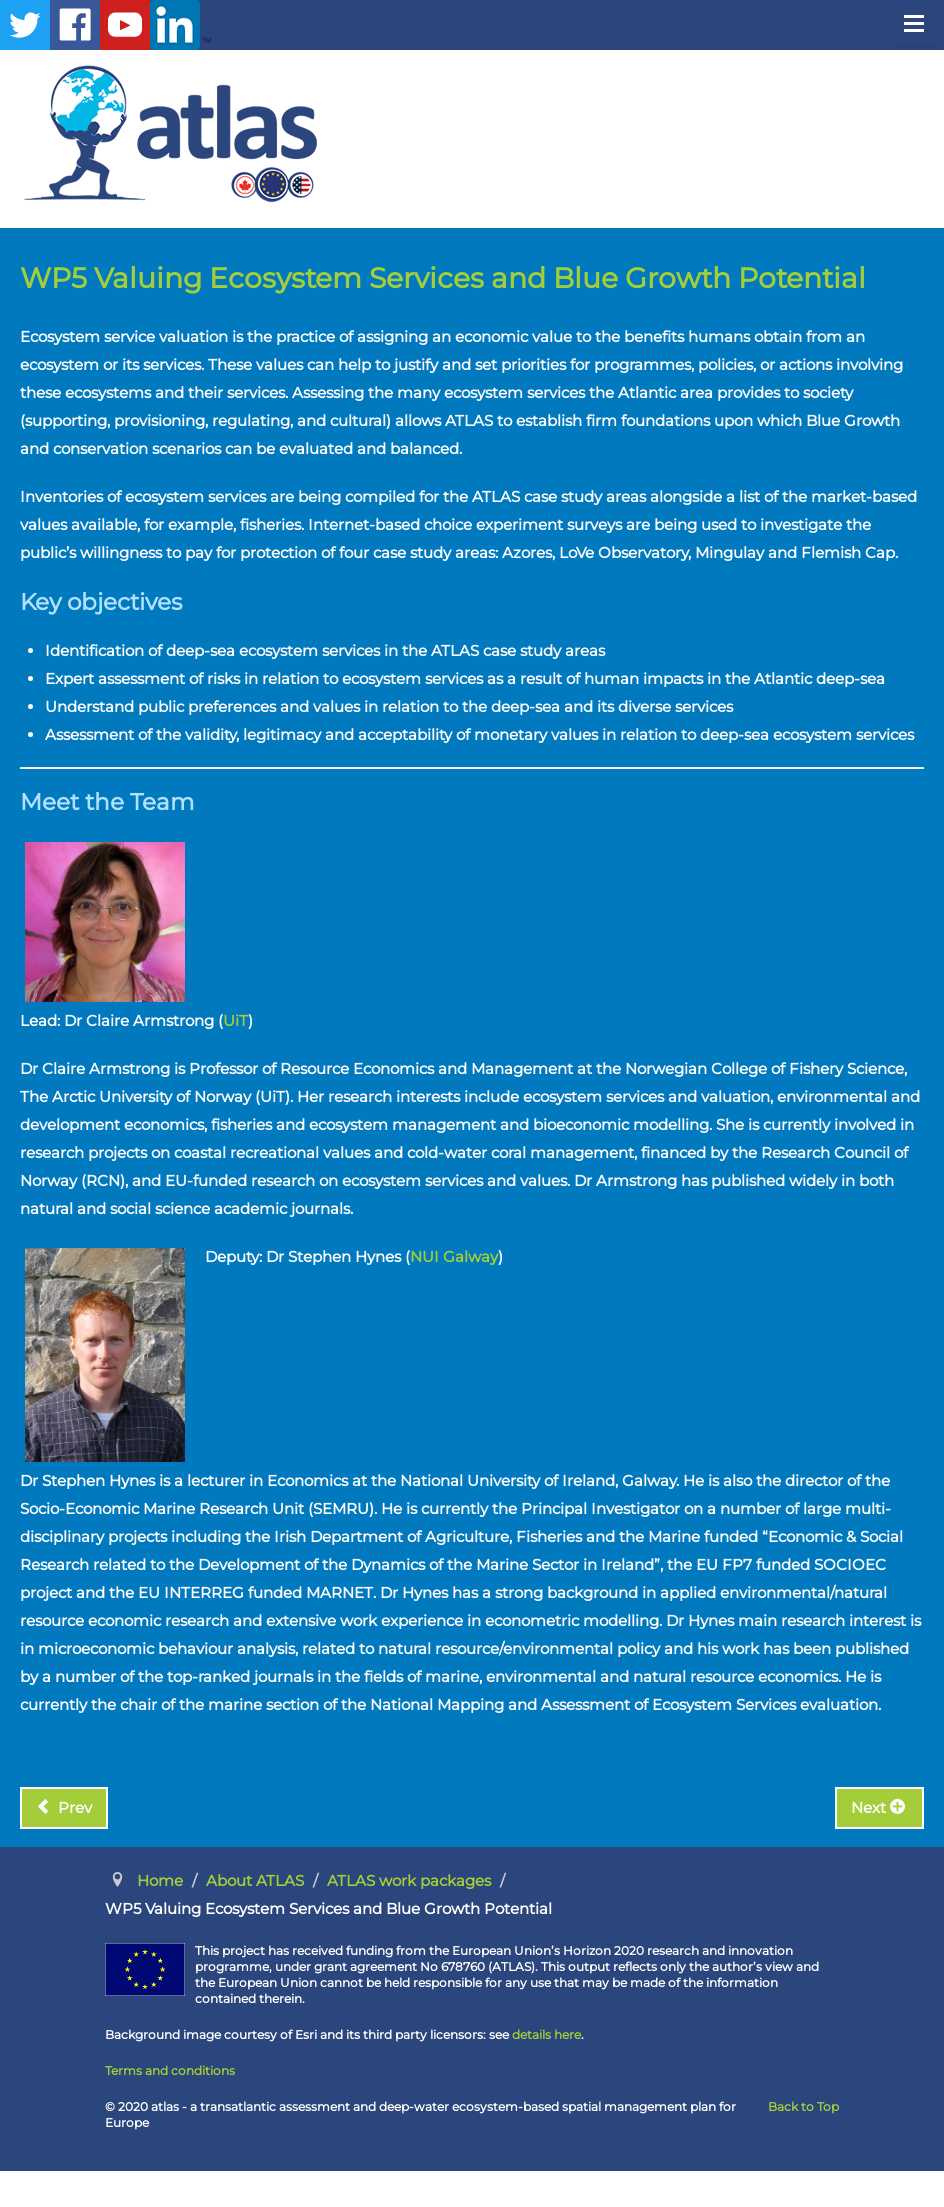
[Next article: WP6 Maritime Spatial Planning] (879, 1808)
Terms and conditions (170, 2070)
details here (546, 2034)
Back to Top (803, 2106)
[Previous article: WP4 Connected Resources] (64, 1808)
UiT (235, 1020)
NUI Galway (454, 1256)
